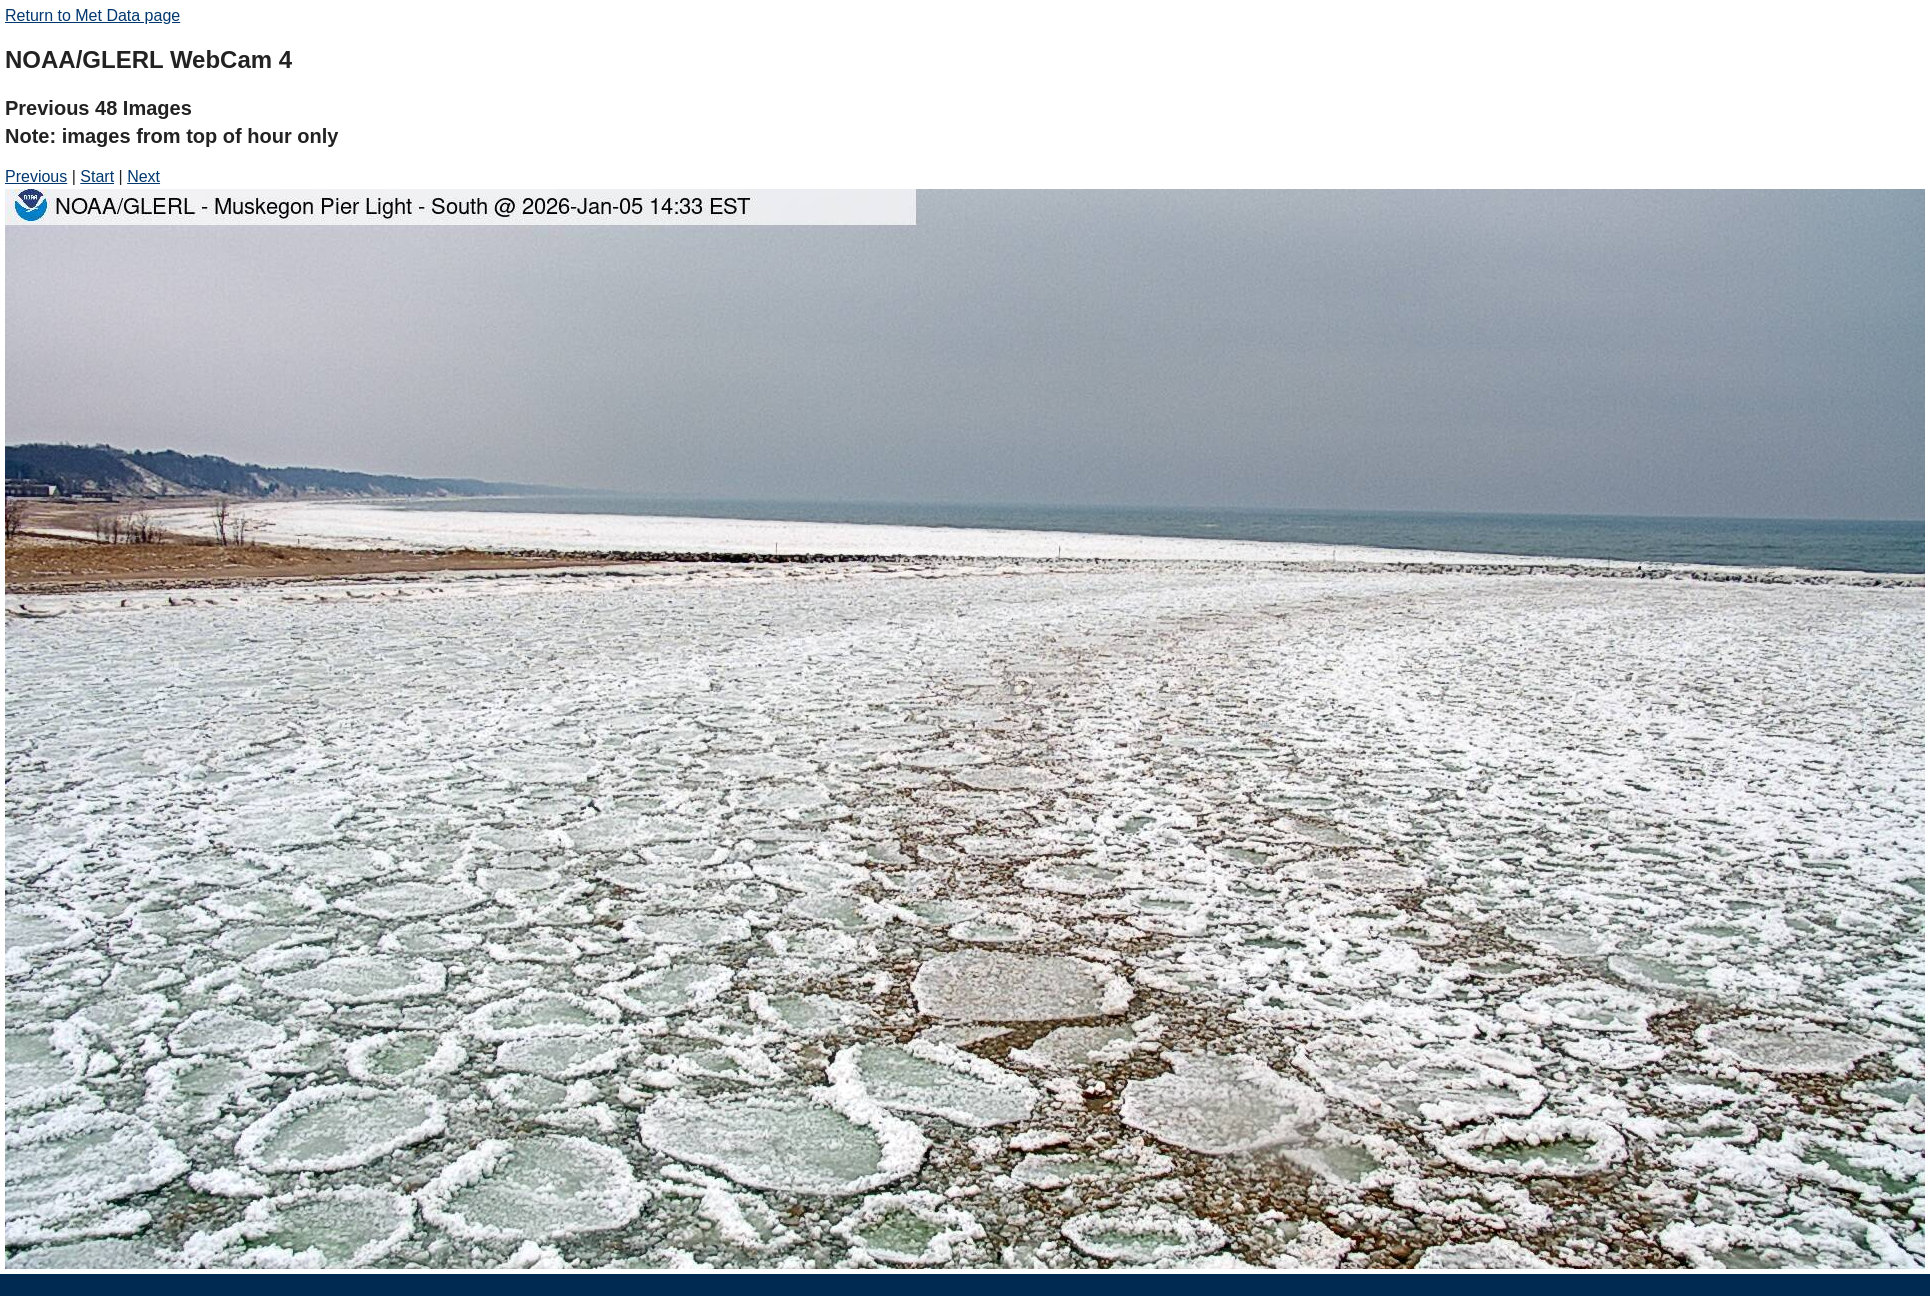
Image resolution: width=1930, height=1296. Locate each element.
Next (143, 176)
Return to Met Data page (92, 15)
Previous (36, 176)
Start (97, 176)
